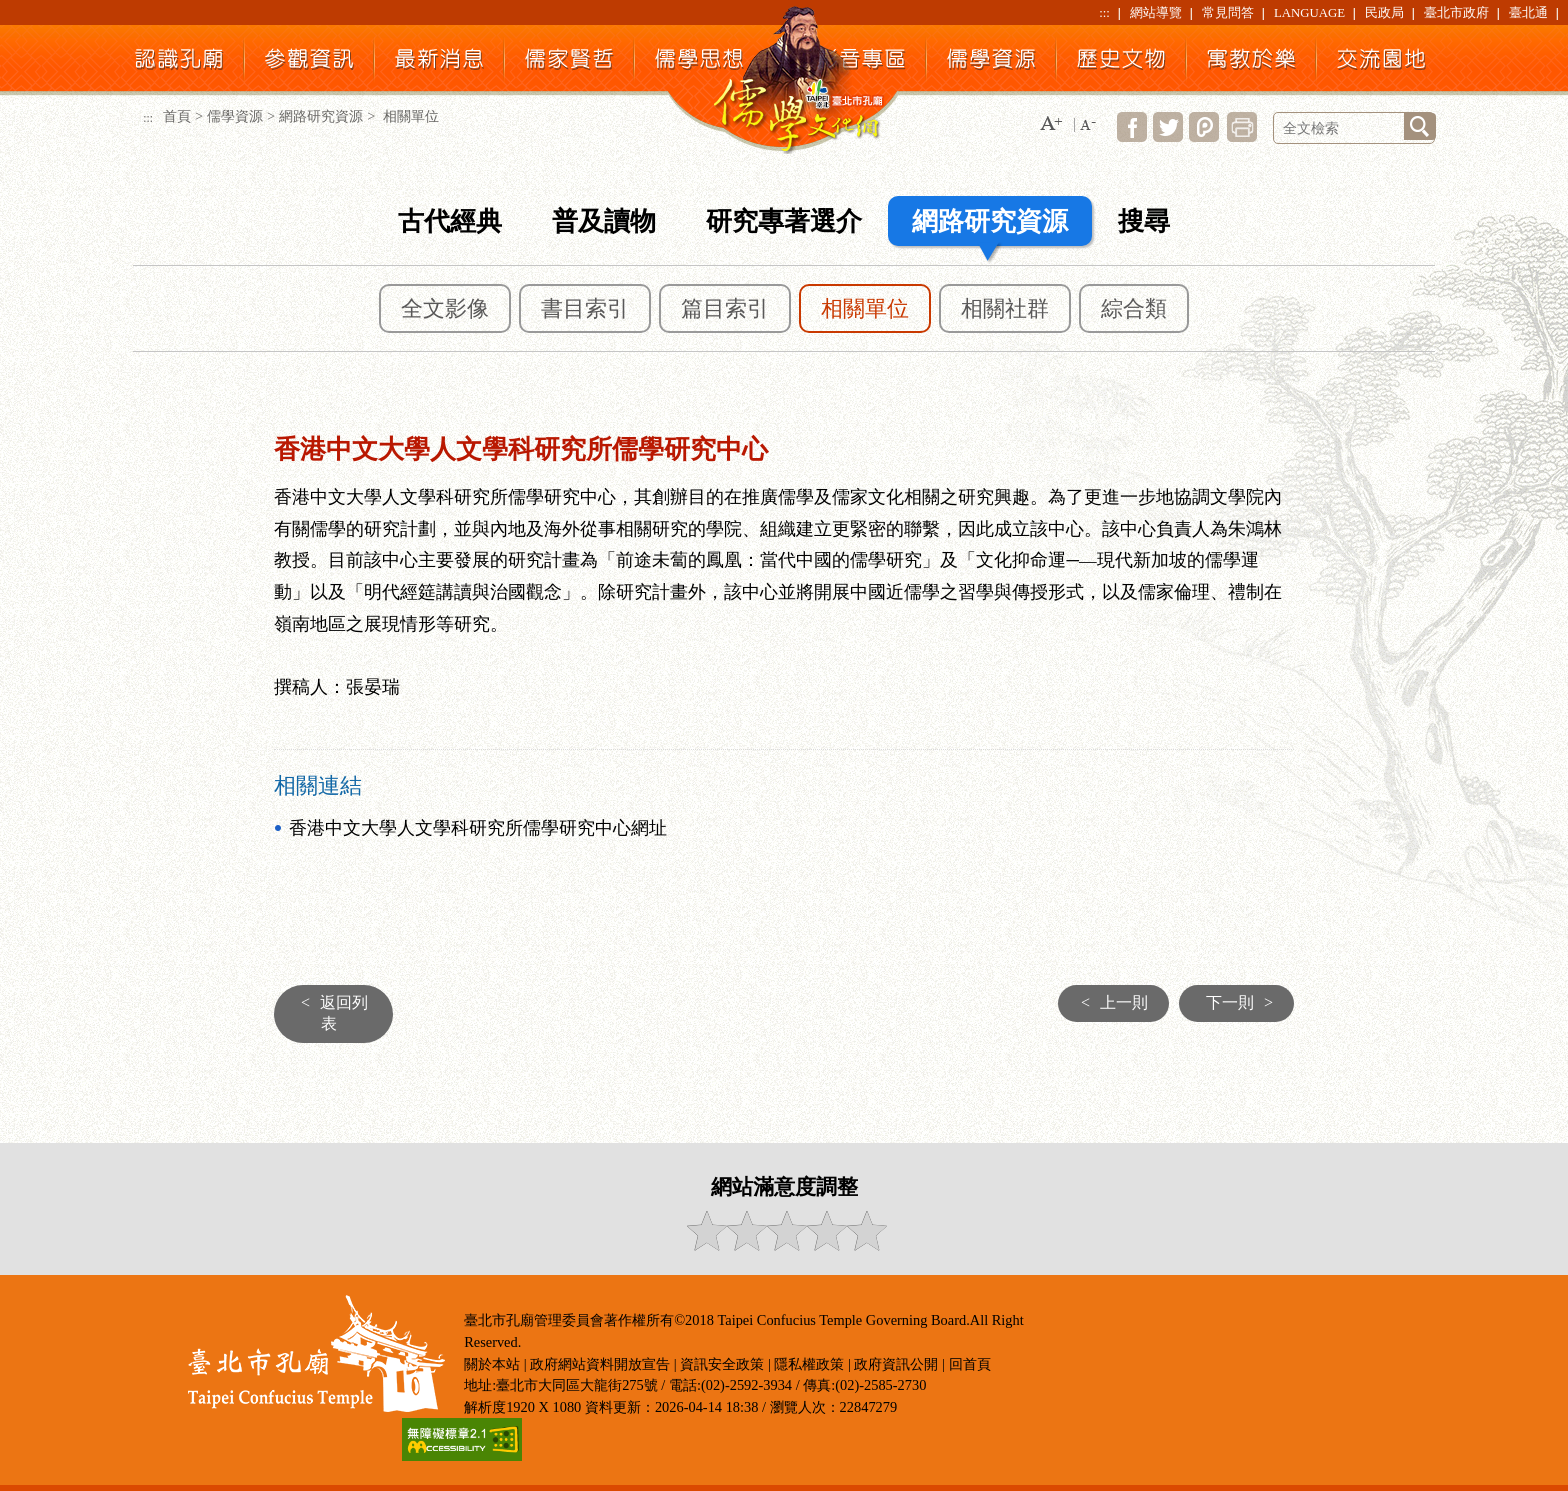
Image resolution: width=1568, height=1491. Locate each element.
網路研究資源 (321, 116)
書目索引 (585, 309)
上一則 (1109, 1002)
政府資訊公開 (896, 1364)
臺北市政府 (1456, 13)
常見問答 (1228, 13)
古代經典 (450, 221)
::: (1104, 13)
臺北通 (1528, 13)
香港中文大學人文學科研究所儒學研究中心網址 (478, 828)
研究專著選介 (784, 221)
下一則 (1244, 1002)
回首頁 (970, 1364)
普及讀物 (604, 221)
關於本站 (492, 1364)
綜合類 (1134, 309)
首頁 (177, 116)
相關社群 (1005, 309)
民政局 (1384, 13)
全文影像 (445, 309)
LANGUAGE (1309, 13)
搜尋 (1144, 221)
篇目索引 (725, 309)
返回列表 (329, 1013)
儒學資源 (235, 116)
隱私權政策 (809, 1364)
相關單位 (865, 309)
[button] (1051, 124)
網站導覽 (1156, 13)
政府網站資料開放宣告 (600, 1364)
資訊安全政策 (722, 1364)
